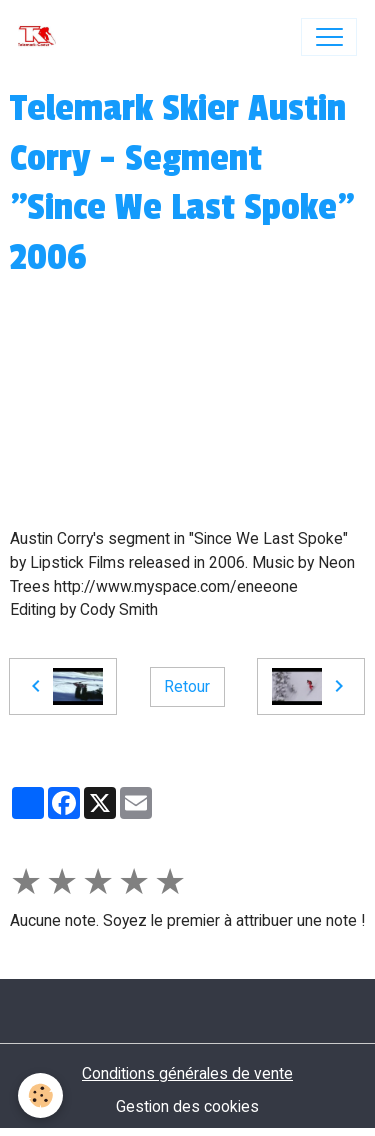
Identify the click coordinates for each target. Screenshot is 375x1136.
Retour (187, 686)
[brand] (41, 37)
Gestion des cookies (187, 1106)
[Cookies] (40, 1095)
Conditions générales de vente (187, 1073)
